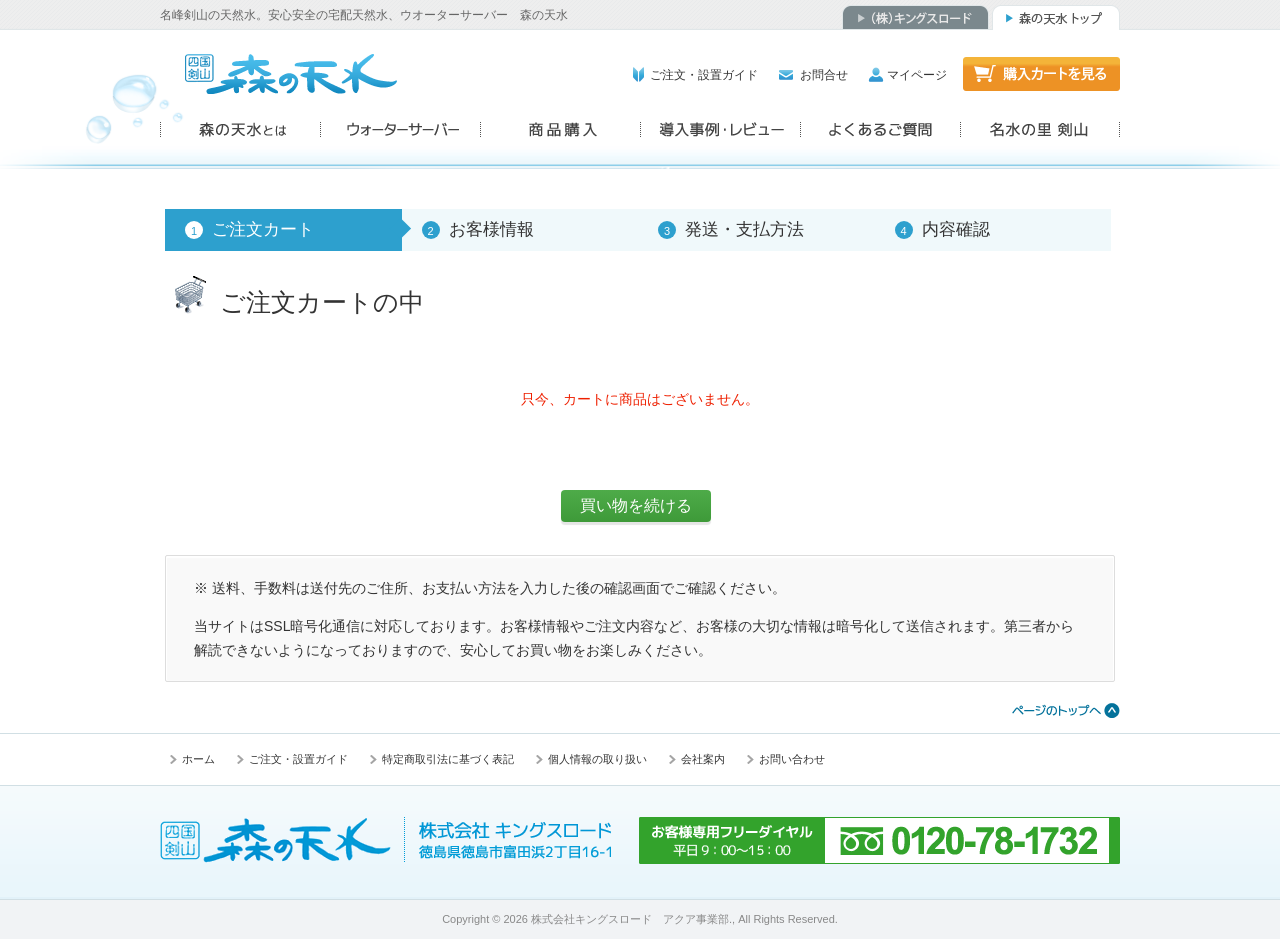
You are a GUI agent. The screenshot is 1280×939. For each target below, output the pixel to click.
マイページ (917, 75)
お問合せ (824, 75)
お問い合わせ (792, 759)
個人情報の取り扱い (597, 759)
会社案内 (703, 759)
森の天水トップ (1056, 17)
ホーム (198, 759)
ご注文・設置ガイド (704, 75)
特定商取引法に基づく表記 (448, 759)
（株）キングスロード (915, 17)
